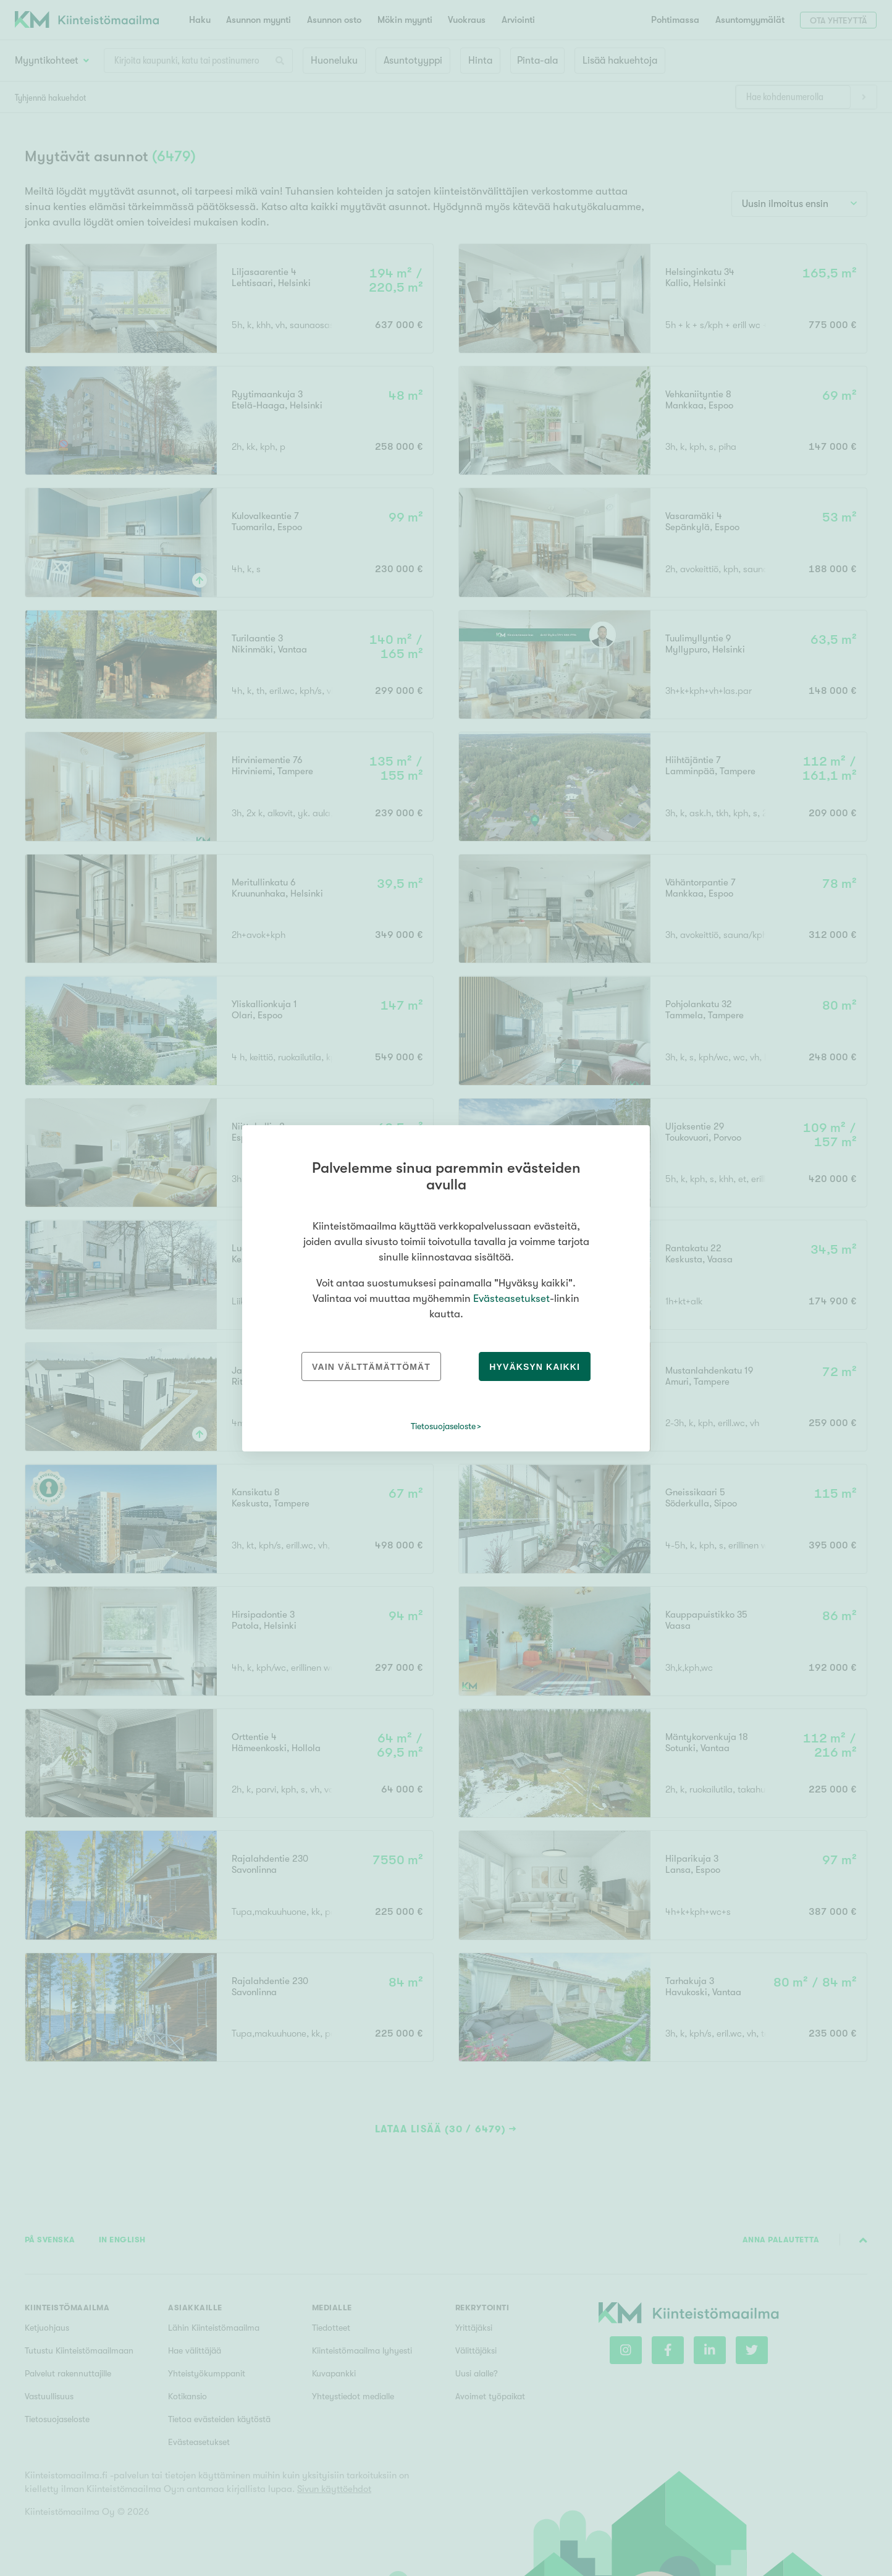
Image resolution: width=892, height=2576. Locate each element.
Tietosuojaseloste (443, 1426)
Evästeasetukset (511, 1298)
